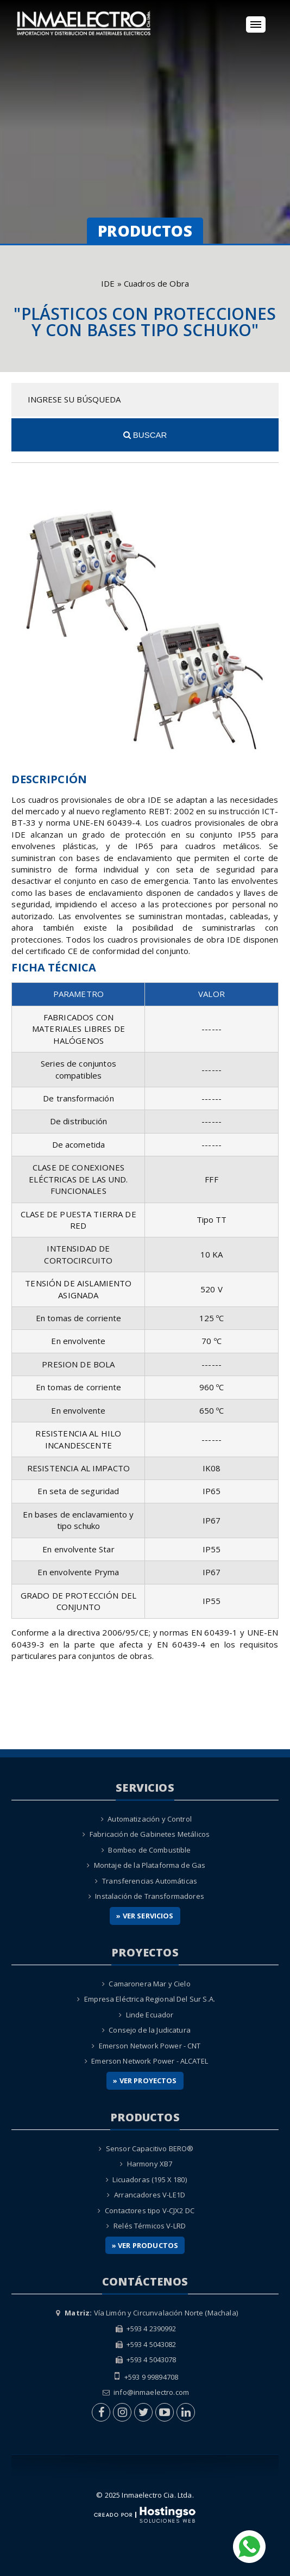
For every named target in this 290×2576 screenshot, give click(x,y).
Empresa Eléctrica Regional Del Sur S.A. (149, 1999)
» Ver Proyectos (144, 2080)
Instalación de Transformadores (149, 1896)
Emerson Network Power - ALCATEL (149, 2061)
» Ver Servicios (144, 1916)
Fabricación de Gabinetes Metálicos (150, 1834)
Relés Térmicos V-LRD (150, 2226)
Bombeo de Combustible (149, 1850)
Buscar (145, 434)
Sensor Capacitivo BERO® (149, 2148)
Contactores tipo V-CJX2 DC (149, 2210)
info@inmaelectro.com (151, 2392)
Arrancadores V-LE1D (149, 2195)
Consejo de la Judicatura (150, 2030)
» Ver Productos (145, 2245)
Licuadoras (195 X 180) (149, 2179)
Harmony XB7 (150, 2164)
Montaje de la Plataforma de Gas (150, 1865)
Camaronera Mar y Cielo (149, 1984)
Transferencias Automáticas (149, 1881)
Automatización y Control (150, 1819)
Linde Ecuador (150, 2015)
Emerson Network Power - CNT (150, 2046)
